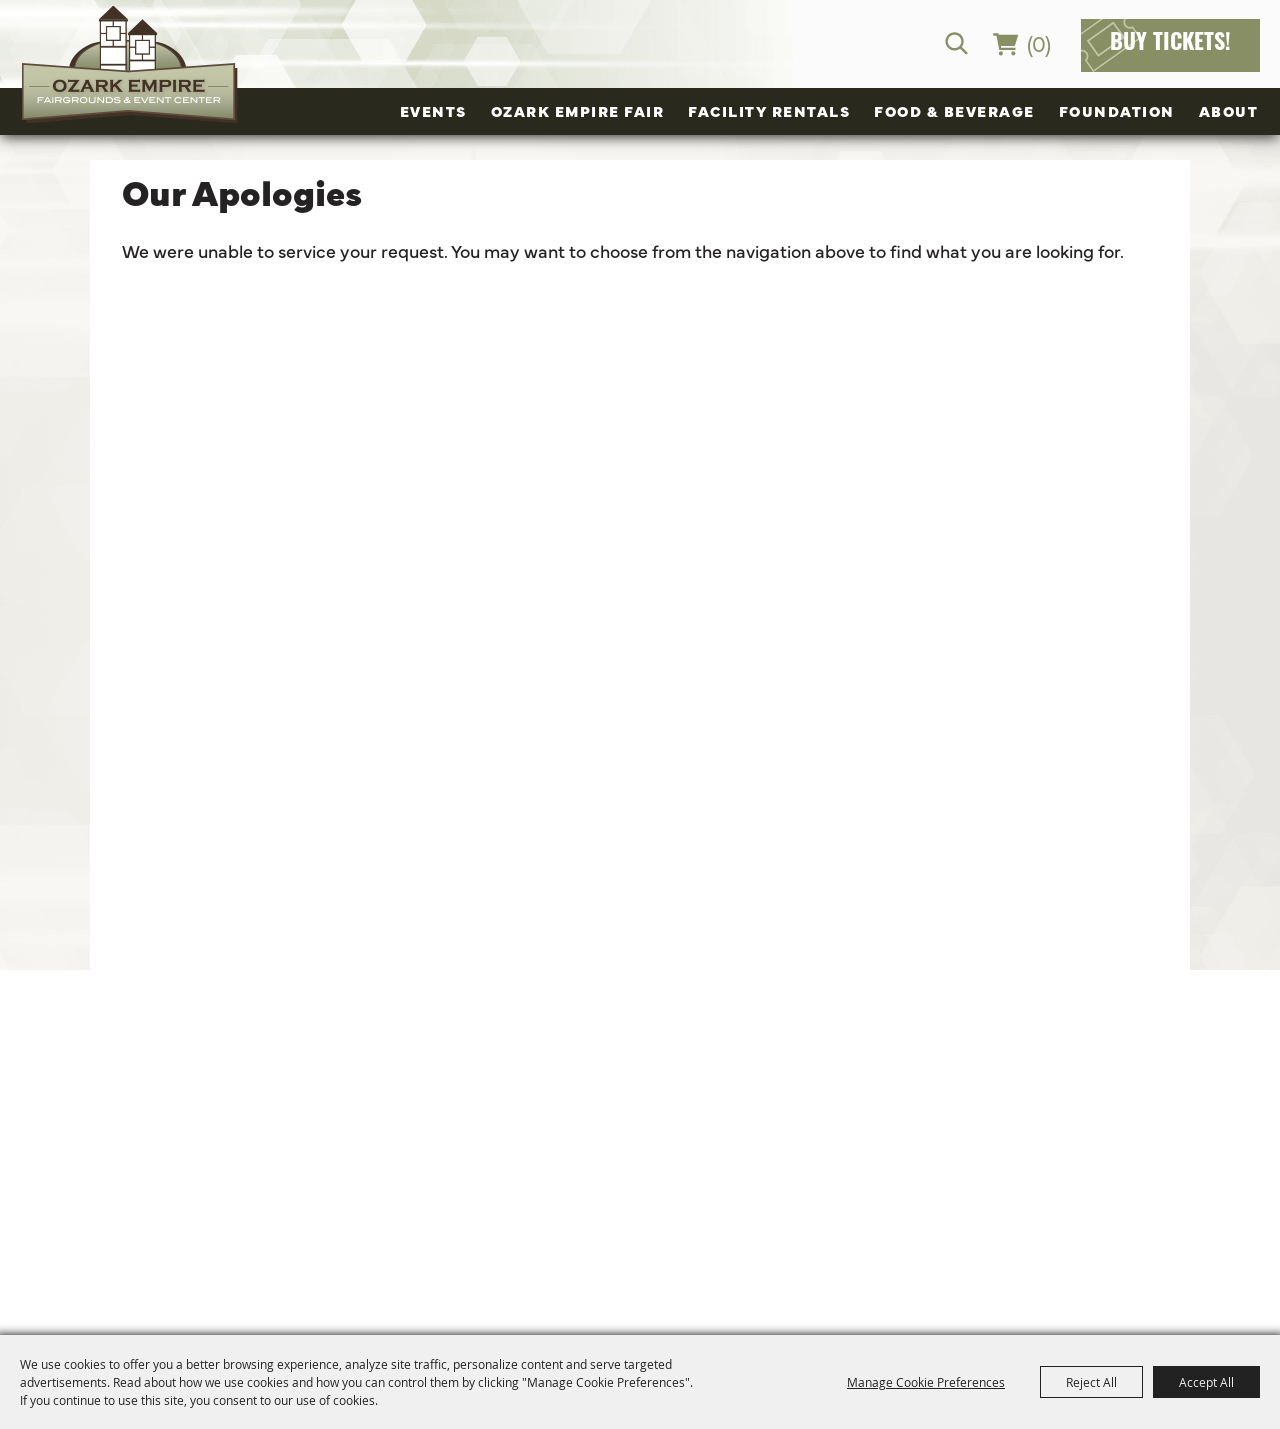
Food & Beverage (954, 110)
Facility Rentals (769, 110)
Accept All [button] (1206, 1382)
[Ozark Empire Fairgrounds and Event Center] (130, 64)
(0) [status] (1039, 42)
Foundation (1117, 110)
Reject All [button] (1091, 1382)
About (1229, 110)
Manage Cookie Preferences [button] (926, 1382)
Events (433, 110)
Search (956, 43)
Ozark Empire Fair (578, 110)
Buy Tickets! (1170, 44)
